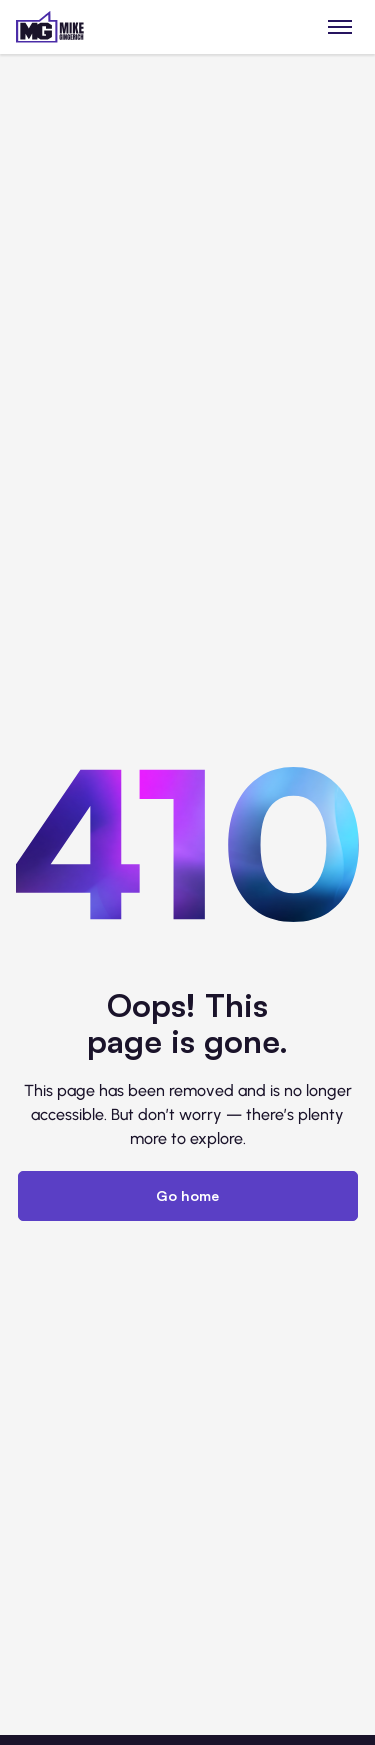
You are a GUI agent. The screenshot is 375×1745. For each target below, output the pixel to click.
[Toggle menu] (340, 26)
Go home (187, 1195)
